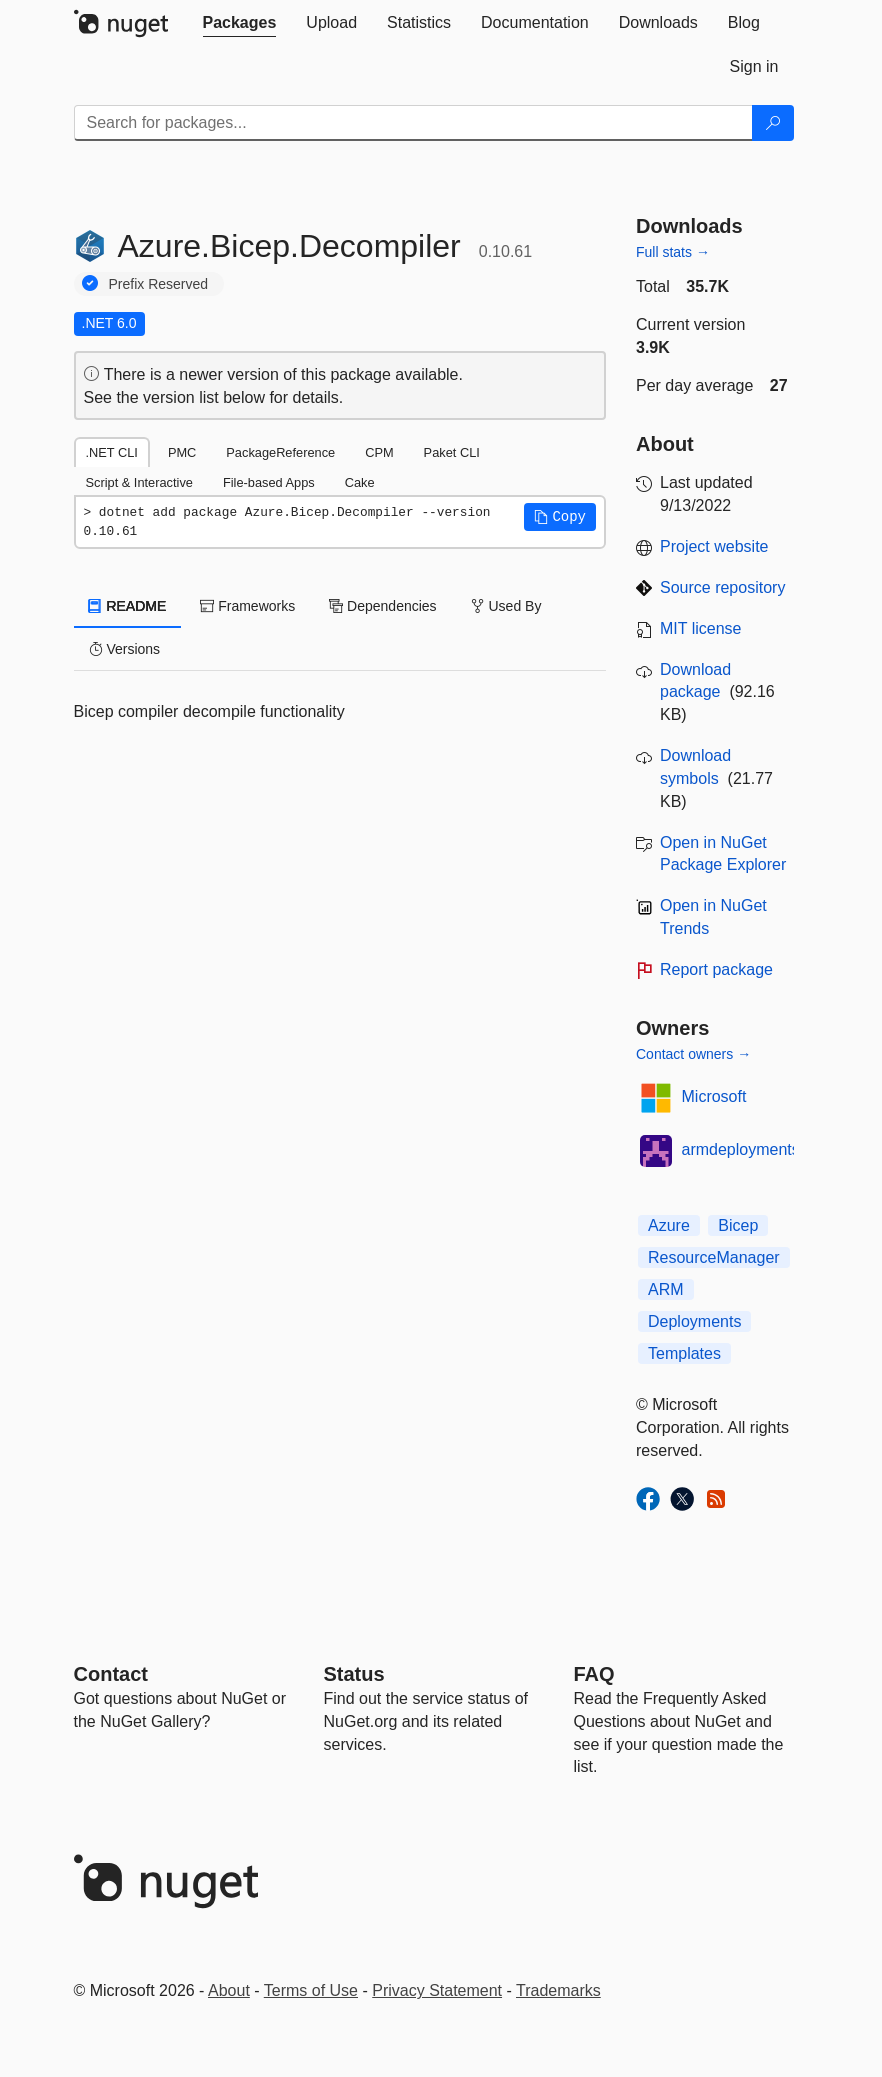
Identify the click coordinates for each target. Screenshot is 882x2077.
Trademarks (558, 1990)
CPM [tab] (379, 452)
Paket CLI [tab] (452, 452)
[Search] (773, 123)
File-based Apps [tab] (269, 482)
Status (354, 1674)
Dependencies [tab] (382, 606)
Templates (684, 1353)
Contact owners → (693, 1054)
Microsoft (714, 1096)
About (229, 1990)
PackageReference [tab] (280, 452)
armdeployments (741, 1149)
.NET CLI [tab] (112, 452)
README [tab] (128, 606)
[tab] (240, 23)
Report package (716, 969)
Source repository (722, 587)
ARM (666, 1289)
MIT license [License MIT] (701, 628)
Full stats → (673, 252)
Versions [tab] (125, 649)
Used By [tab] (506, 606)
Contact (111, 1674)
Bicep (738, 1225)
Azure (669, 1225)
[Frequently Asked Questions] (594, 1674)
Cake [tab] (360, 482)
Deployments (694, 1321)
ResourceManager (714, 1257)
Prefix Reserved (159, 284)
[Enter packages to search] (413, 123)
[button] (560, 517)
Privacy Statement (437, 1990)
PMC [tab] (182, 452)
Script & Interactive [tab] (139, 482)
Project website (714, 546)
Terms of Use (311, 1990)
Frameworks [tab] (247, 606)
